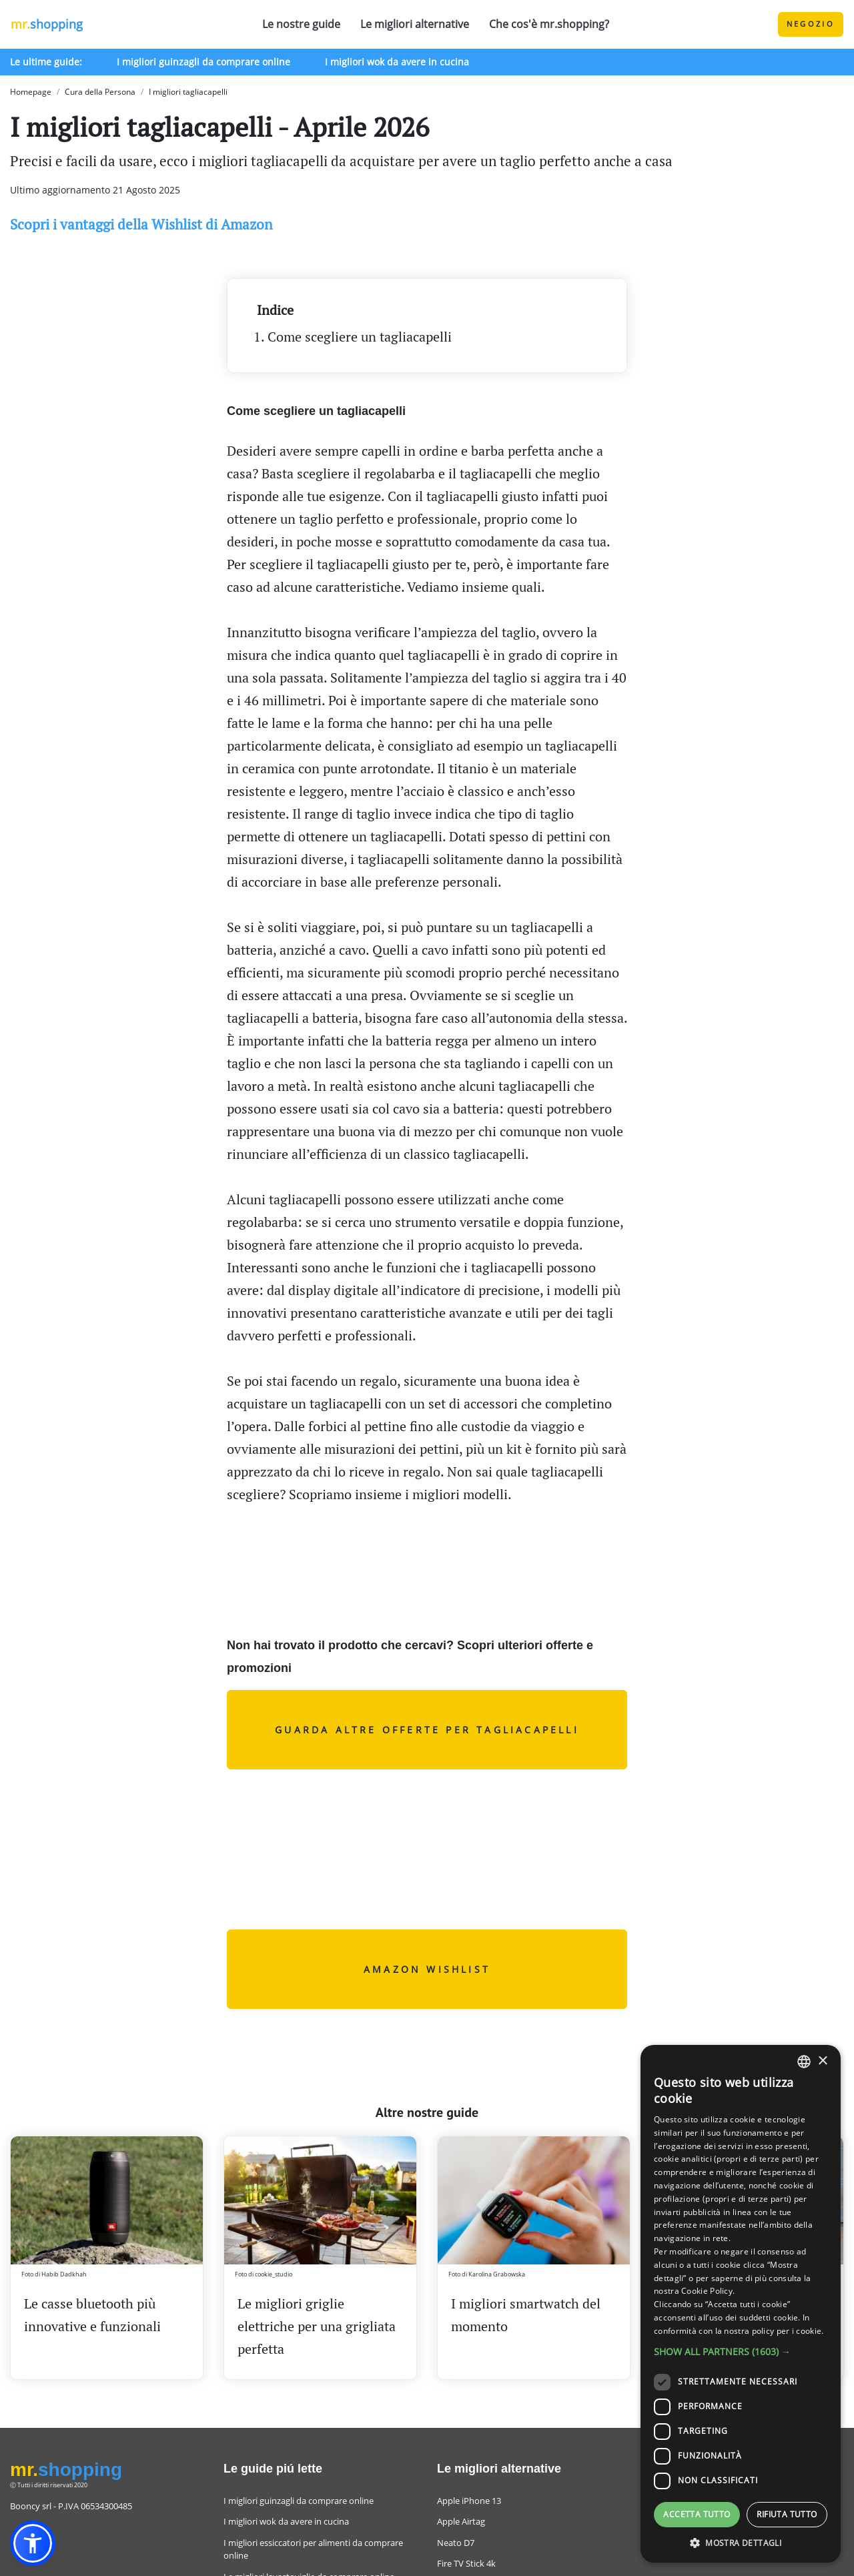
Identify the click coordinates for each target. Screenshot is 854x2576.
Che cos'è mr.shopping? (549, 24)
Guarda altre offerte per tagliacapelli (427, 1729)
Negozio (811, 24)
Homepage (30, 91)
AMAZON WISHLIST (427, 1969)
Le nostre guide (301, 24)
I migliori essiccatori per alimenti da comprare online (313, 2549)
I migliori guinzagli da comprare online (203, 61)
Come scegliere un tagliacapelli (360, 337)
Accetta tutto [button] (696, 2514)
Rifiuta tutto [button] (787, 2514)
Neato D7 (455, 2543)
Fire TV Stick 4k (466, 2563)
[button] (32, 2543)
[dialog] (740, 2304)
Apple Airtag (461, 2521)
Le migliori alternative (414, 24)
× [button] (822, 2061)
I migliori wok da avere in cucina (397, 61)
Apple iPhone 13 (469, 2501)
